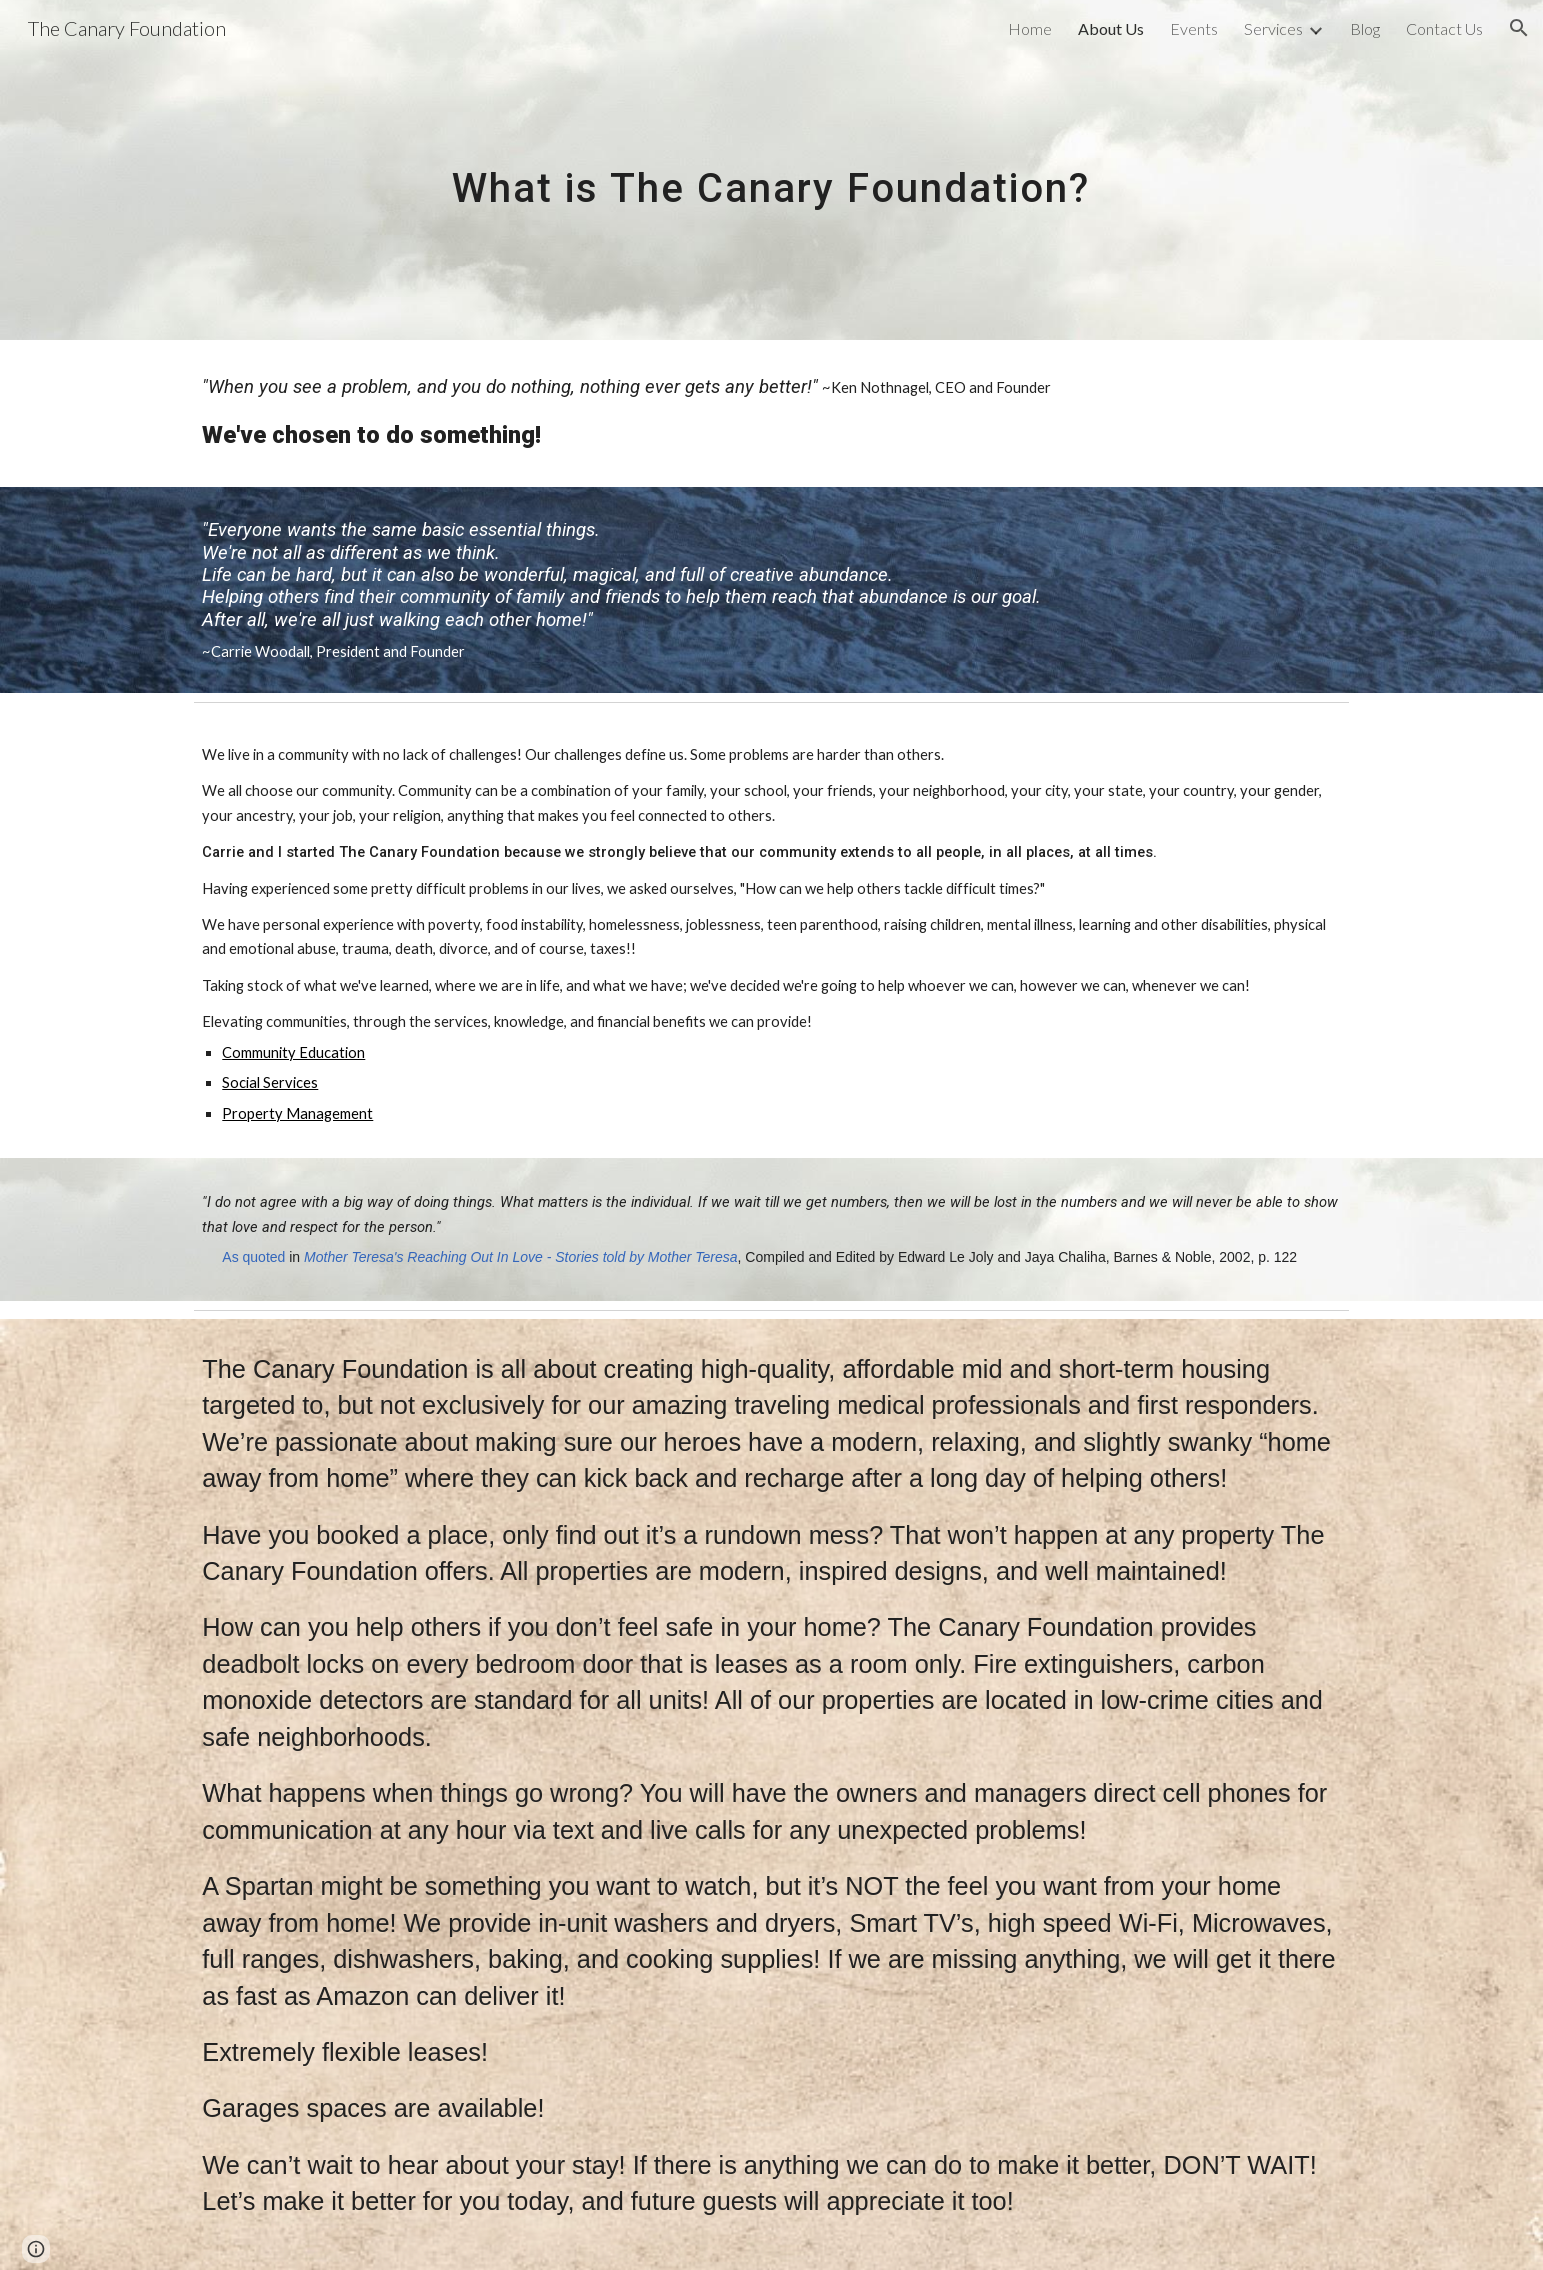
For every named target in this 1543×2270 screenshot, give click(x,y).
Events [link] (1194, 28)
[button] (1519, 28)
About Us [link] (1111, 28)
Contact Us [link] (1444, 28)
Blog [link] (1365, 28)
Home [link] (1030, 28)
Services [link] (1273, 28)
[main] (772, 169)
